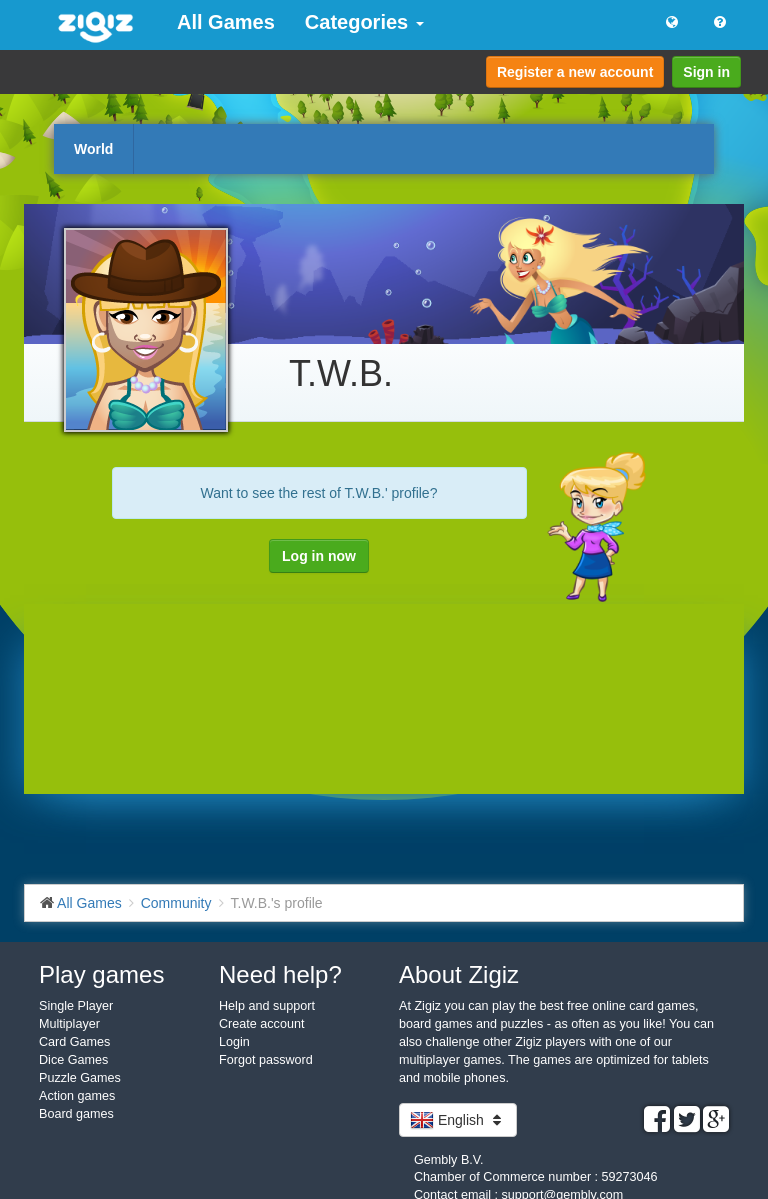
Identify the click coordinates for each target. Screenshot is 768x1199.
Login (234, 1042)
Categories (364, 22)
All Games (226, 22)
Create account (261, 1024)
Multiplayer (69, 1024)
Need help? (280, 974)
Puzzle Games (80, 1078)
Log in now (319, 556)
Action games (77, 1096)
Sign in (706, 72)
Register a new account (575, 72)
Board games (76, 1114)
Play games (101, 974)
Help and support (267, 1006)
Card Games (74, 1042)
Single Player (76, 1006)
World (93, 149)
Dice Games (73, 1060)
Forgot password (266, 1060)
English (458, 1120)
